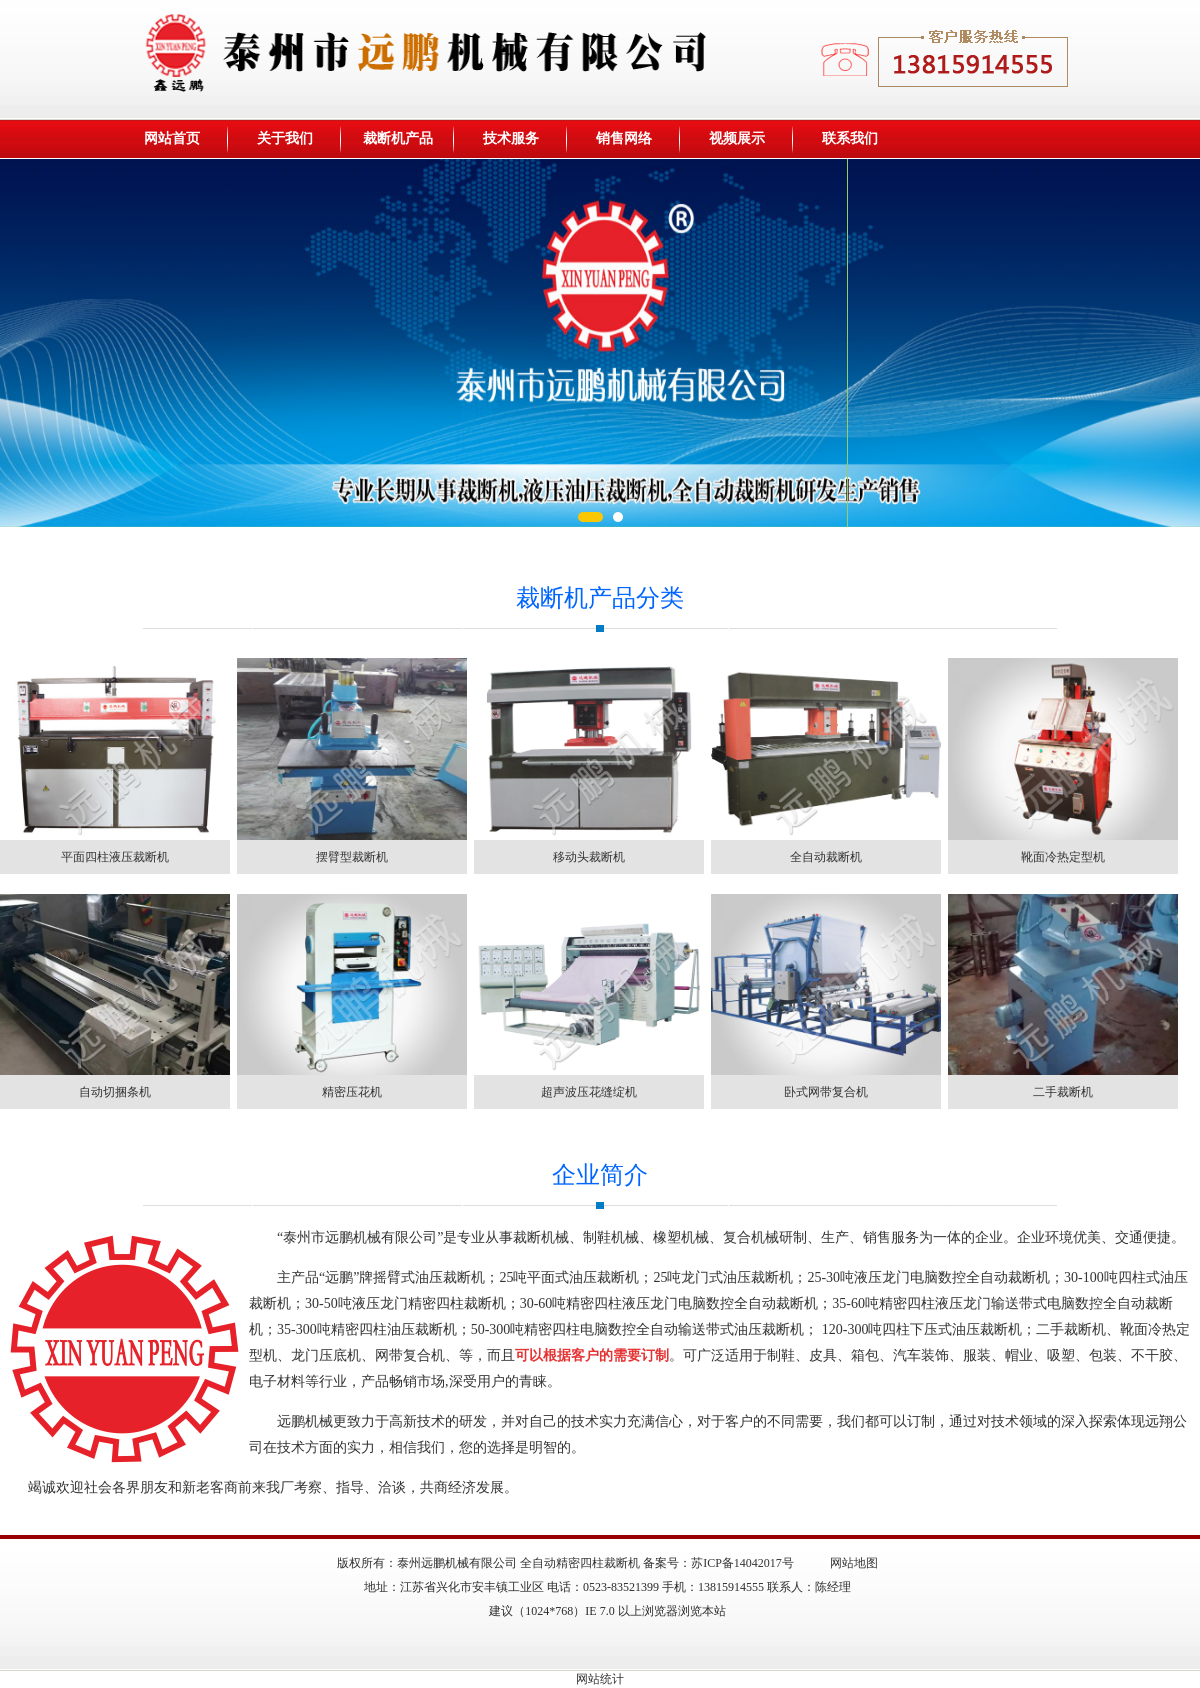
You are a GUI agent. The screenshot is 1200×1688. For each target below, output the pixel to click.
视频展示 (737, 138)
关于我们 (285, 138)
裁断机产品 (398, 138)
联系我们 (850, 138)
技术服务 (511, 138)
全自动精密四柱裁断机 (580, 1563)
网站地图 (854, 1563)
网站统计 (600, 1679)
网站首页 (172, 138)
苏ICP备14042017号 (742, 1563)
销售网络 (624, 138)
